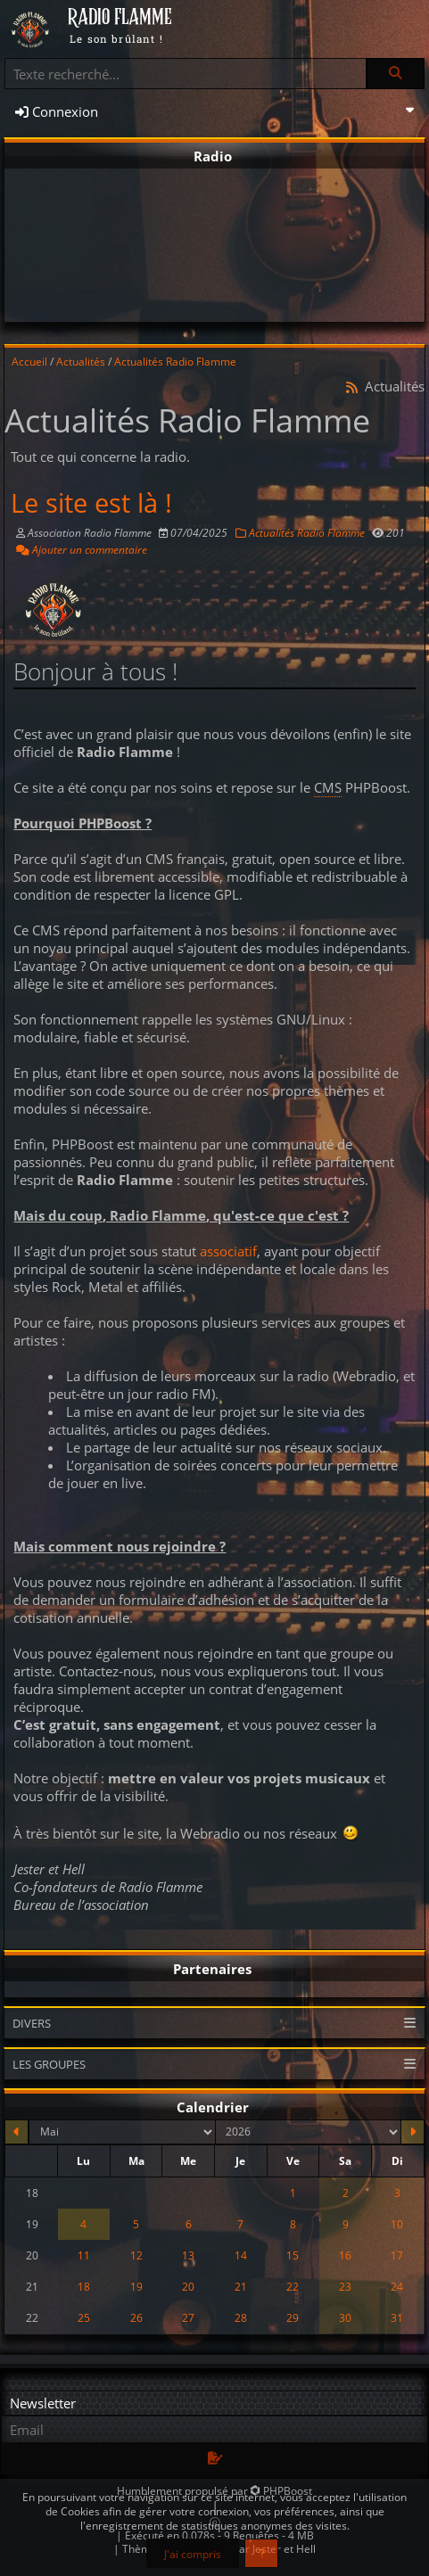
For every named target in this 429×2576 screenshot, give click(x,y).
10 (397, 2224)
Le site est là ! (91, 503)
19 (136, 2286)
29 (292, 2317)
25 (84, 2317)
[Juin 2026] (412, 2131)
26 (136, 2317)
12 (136, 2255)
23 (345, 2286)
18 (84, 2286)
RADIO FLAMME (120, 18)
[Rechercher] (395, 73)
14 (241, 2255)
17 (397, 2255)
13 (188, 2255)
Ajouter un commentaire (81, 549)
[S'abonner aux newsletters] (214, 2458)
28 (241, 2317)
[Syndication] (352, 386)
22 (292, 2286)
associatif (228, 1251)
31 (397, 2317)
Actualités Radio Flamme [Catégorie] (300, 532)
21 (241, 2286)
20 (188, 2286)
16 (345, 2255)
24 (397, 2286)
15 (292, 2255)
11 (84, 2255)
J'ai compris (192, 2554)
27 (188, 2317)
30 (345, 2317)
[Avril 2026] (16, 2131)
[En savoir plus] (261, 2553)
